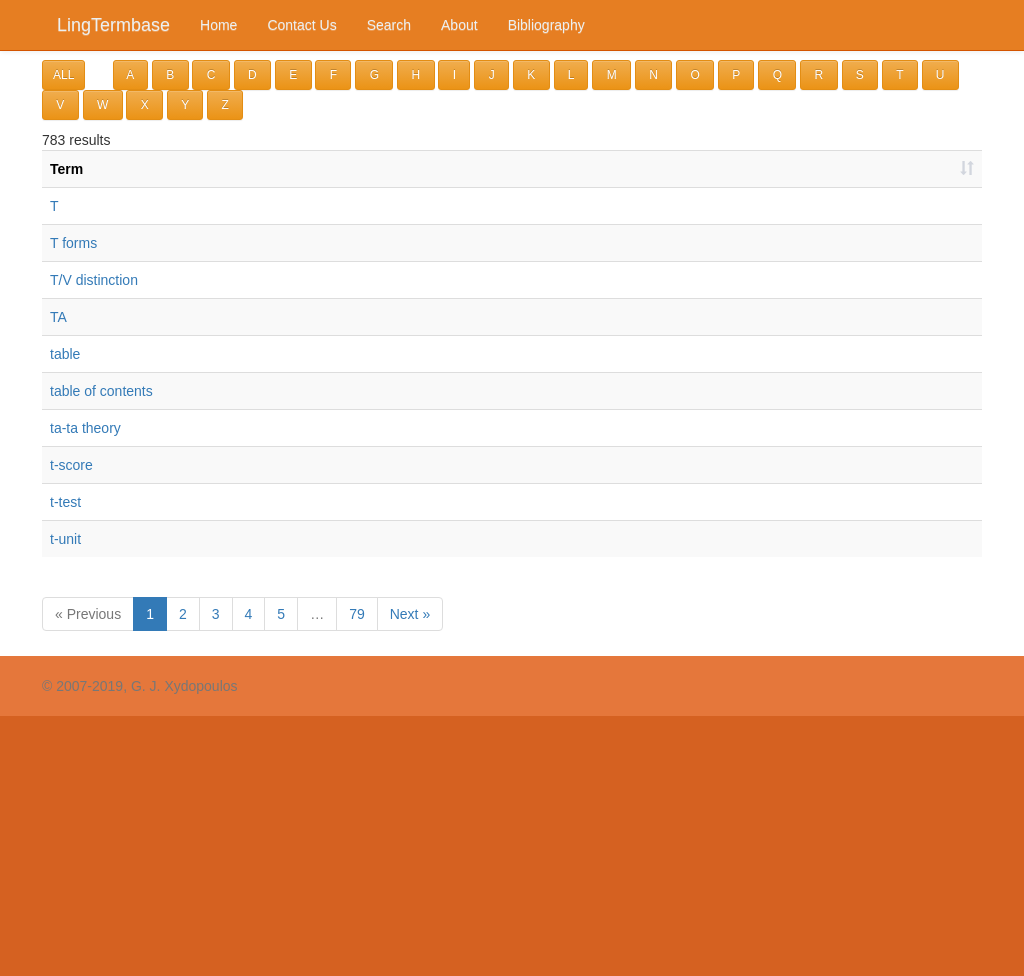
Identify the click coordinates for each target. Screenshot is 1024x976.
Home (218, 25)
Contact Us (301, 25)
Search (389, 25)
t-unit (65, 539)
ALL (63, 75)
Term (66, 169)
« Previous (88, 614)
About (459, 25)
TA (58, 317)
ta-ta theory (85, 428)
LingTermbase (113, 25)
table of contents (101, 391)
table (65, 354)
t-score (71, 465)
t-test (65, 502)
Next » (410, 614)
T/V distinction (94, 280)
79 (357, 614)
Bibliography (546, 25)
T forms (73, 243)
